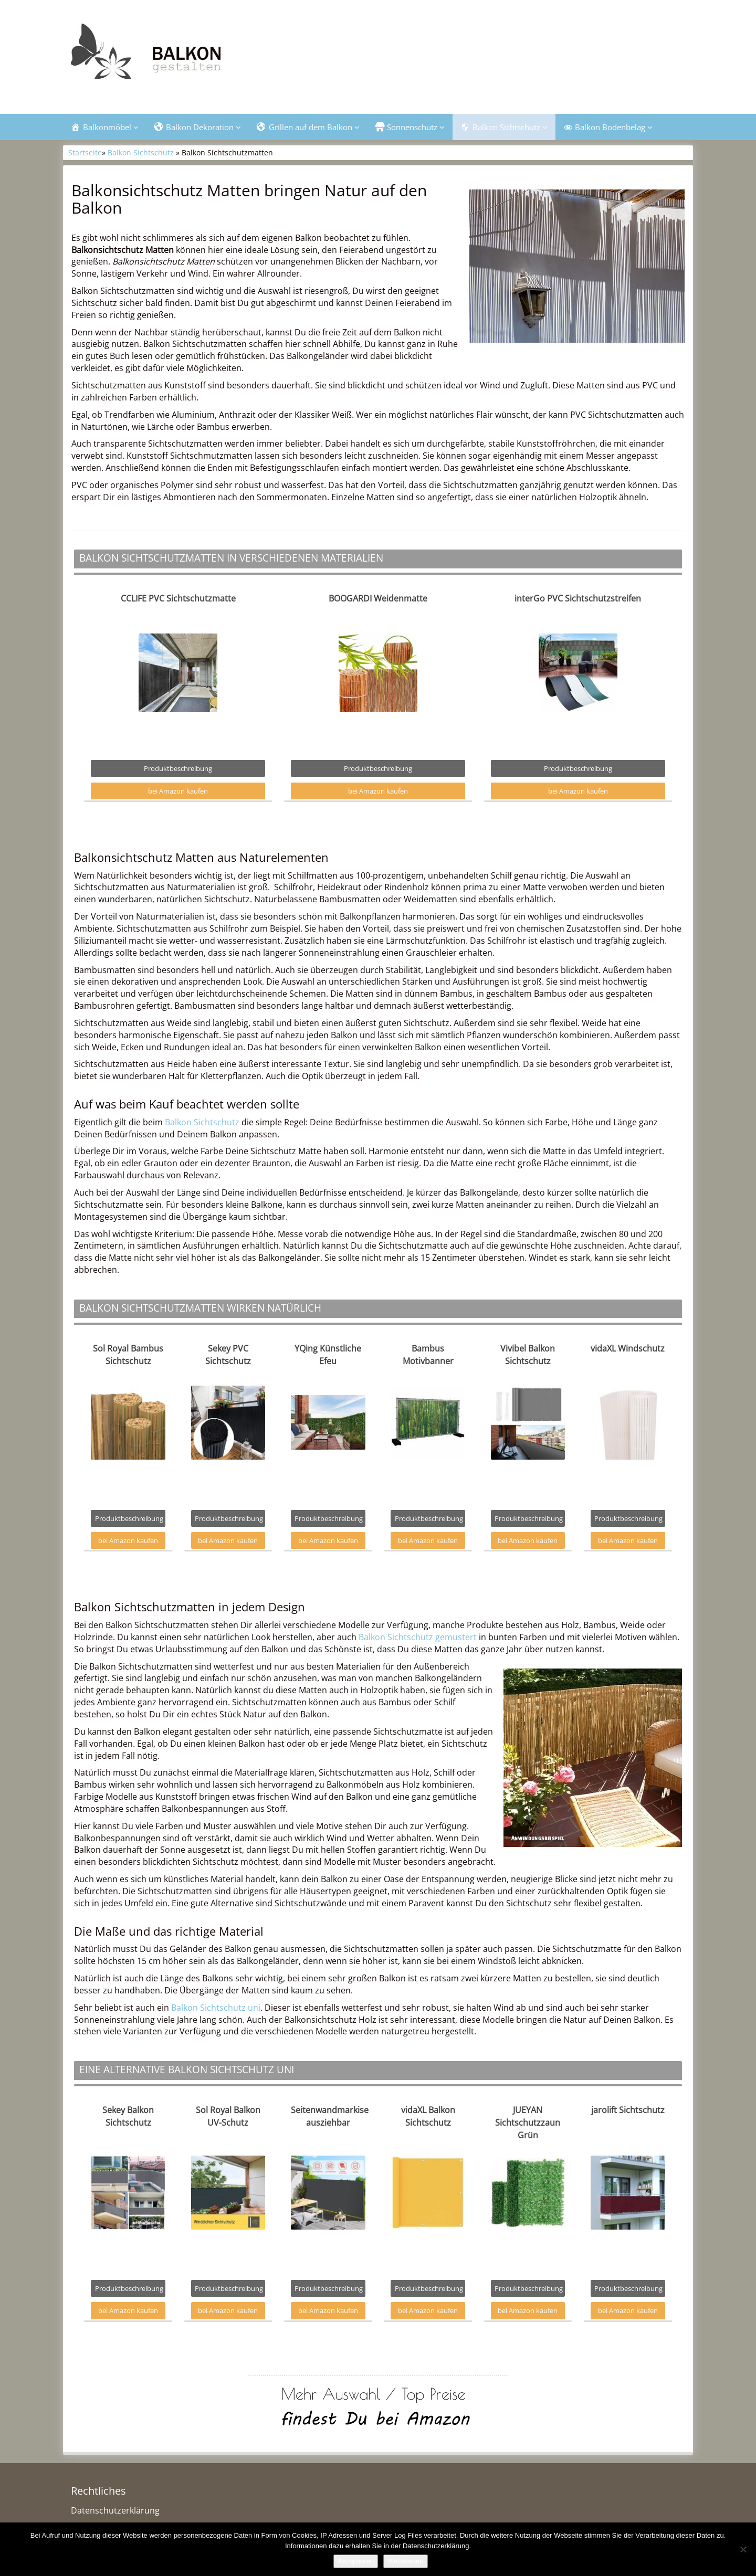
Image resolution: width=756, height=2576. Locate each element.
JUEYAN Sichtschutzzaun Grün (527, 2123)
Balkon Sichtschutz (141, 154)
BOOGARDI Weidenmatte (378, 599)
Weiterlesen (405, 2561)
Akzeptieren (356, 2561)
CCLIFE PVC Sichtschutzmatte (178, 599)
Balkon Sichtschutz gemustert (418, 1637)
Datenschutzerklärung (115, 2511)
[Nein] (743, 2549)
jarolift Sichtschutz (628, 2110)
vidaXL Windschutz (628, 1349)
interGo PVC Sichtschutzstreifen (577, 599)
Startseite (85, 154)
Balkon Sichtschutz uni (215, 2008)
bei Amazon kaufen (178, 791)
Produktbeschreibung (178, 769)
